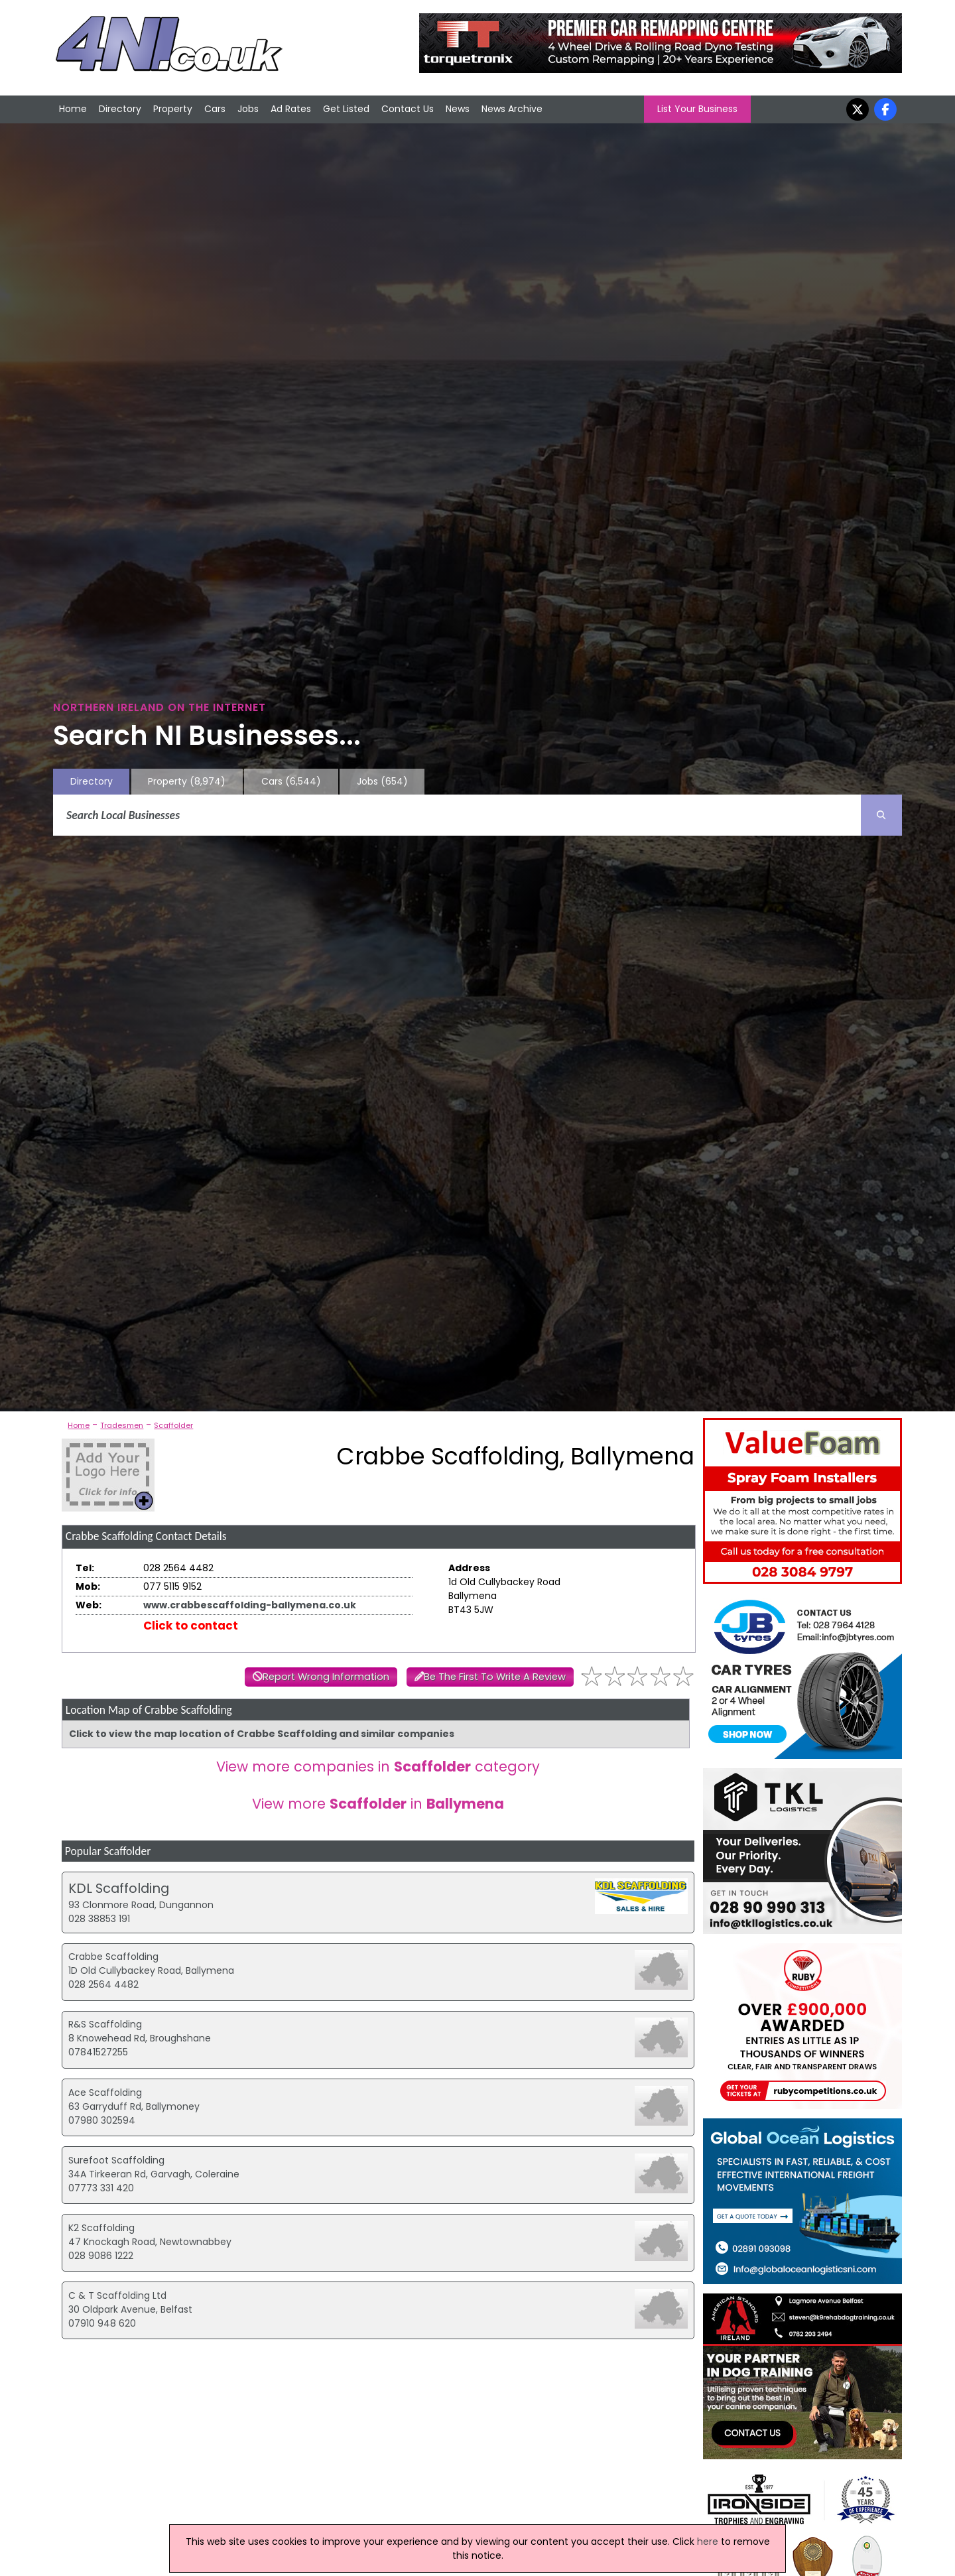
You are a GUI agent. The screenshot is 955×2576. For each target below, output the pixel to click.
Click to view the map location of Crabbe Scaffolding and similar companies (261, 1733)
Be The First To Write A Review (495, 1676)
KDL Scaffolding (118, 1888)
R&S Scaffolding (105, 2024)
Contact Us (407, 108)
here (707, 2541)
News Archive (511, 108)
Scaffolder (173, 1425)
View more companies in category (378, 1766)
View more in (378, 1803)
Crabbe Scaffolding (113, 1956)
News (458, 108)
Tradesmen (121, 1425)
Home (73, 108)
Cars (214, 108)
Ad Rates (291, 108)
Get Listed (346, 108)
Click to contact (190, 1626)
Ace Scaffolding (105, 2092)
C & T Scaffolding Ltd (117, 2295)
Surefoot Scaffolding (116, 2160)
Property (172, 108)
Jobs (248, 108)
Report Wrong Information (326, 1676)
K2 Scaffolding (101, 2227)
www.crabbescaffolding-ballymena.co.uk (249, 1605)
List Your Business (697, 108)
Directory (120, 108)
